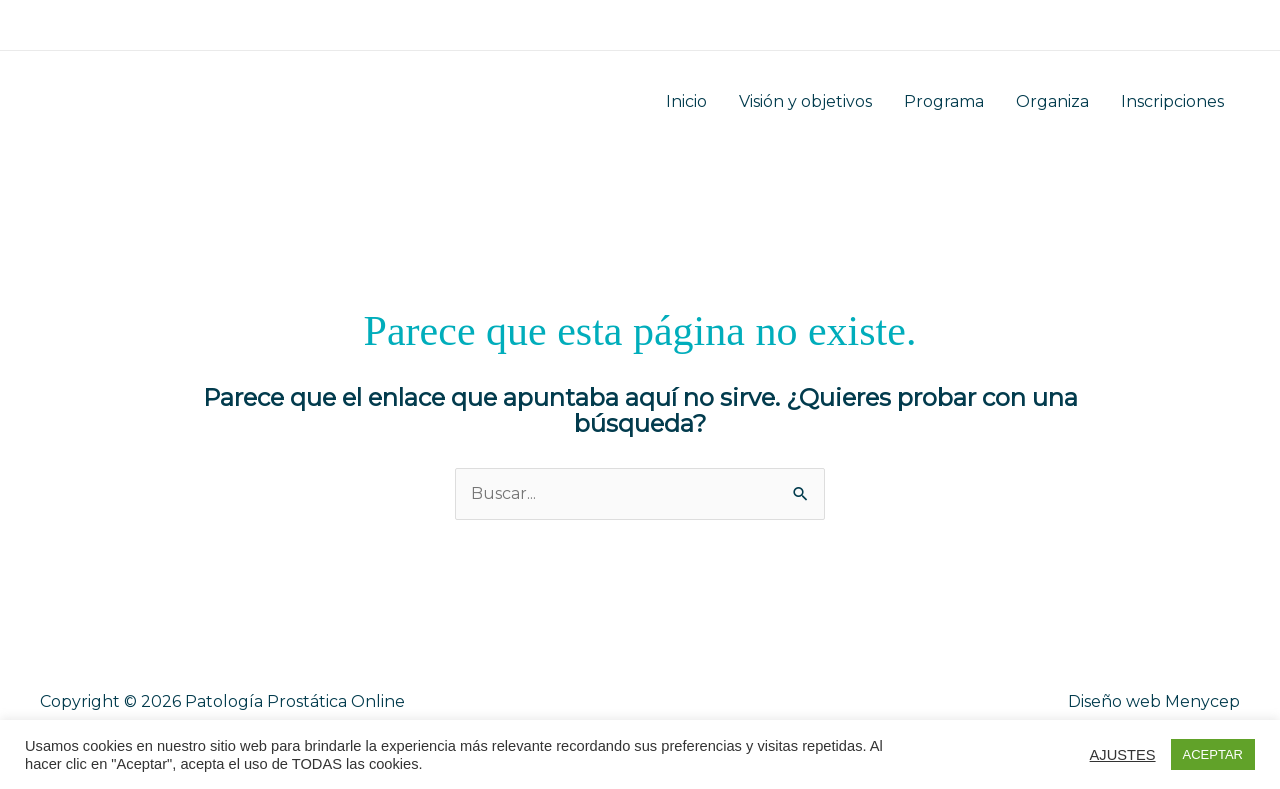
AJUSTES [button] (1123, 755)
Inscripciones (1172, 101)
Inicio (686, 101)
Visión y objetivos (805, 101)
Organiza (1052, 101)
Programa (944, 101)
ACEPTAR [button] (1213, 754)
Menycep (1202, 701)
